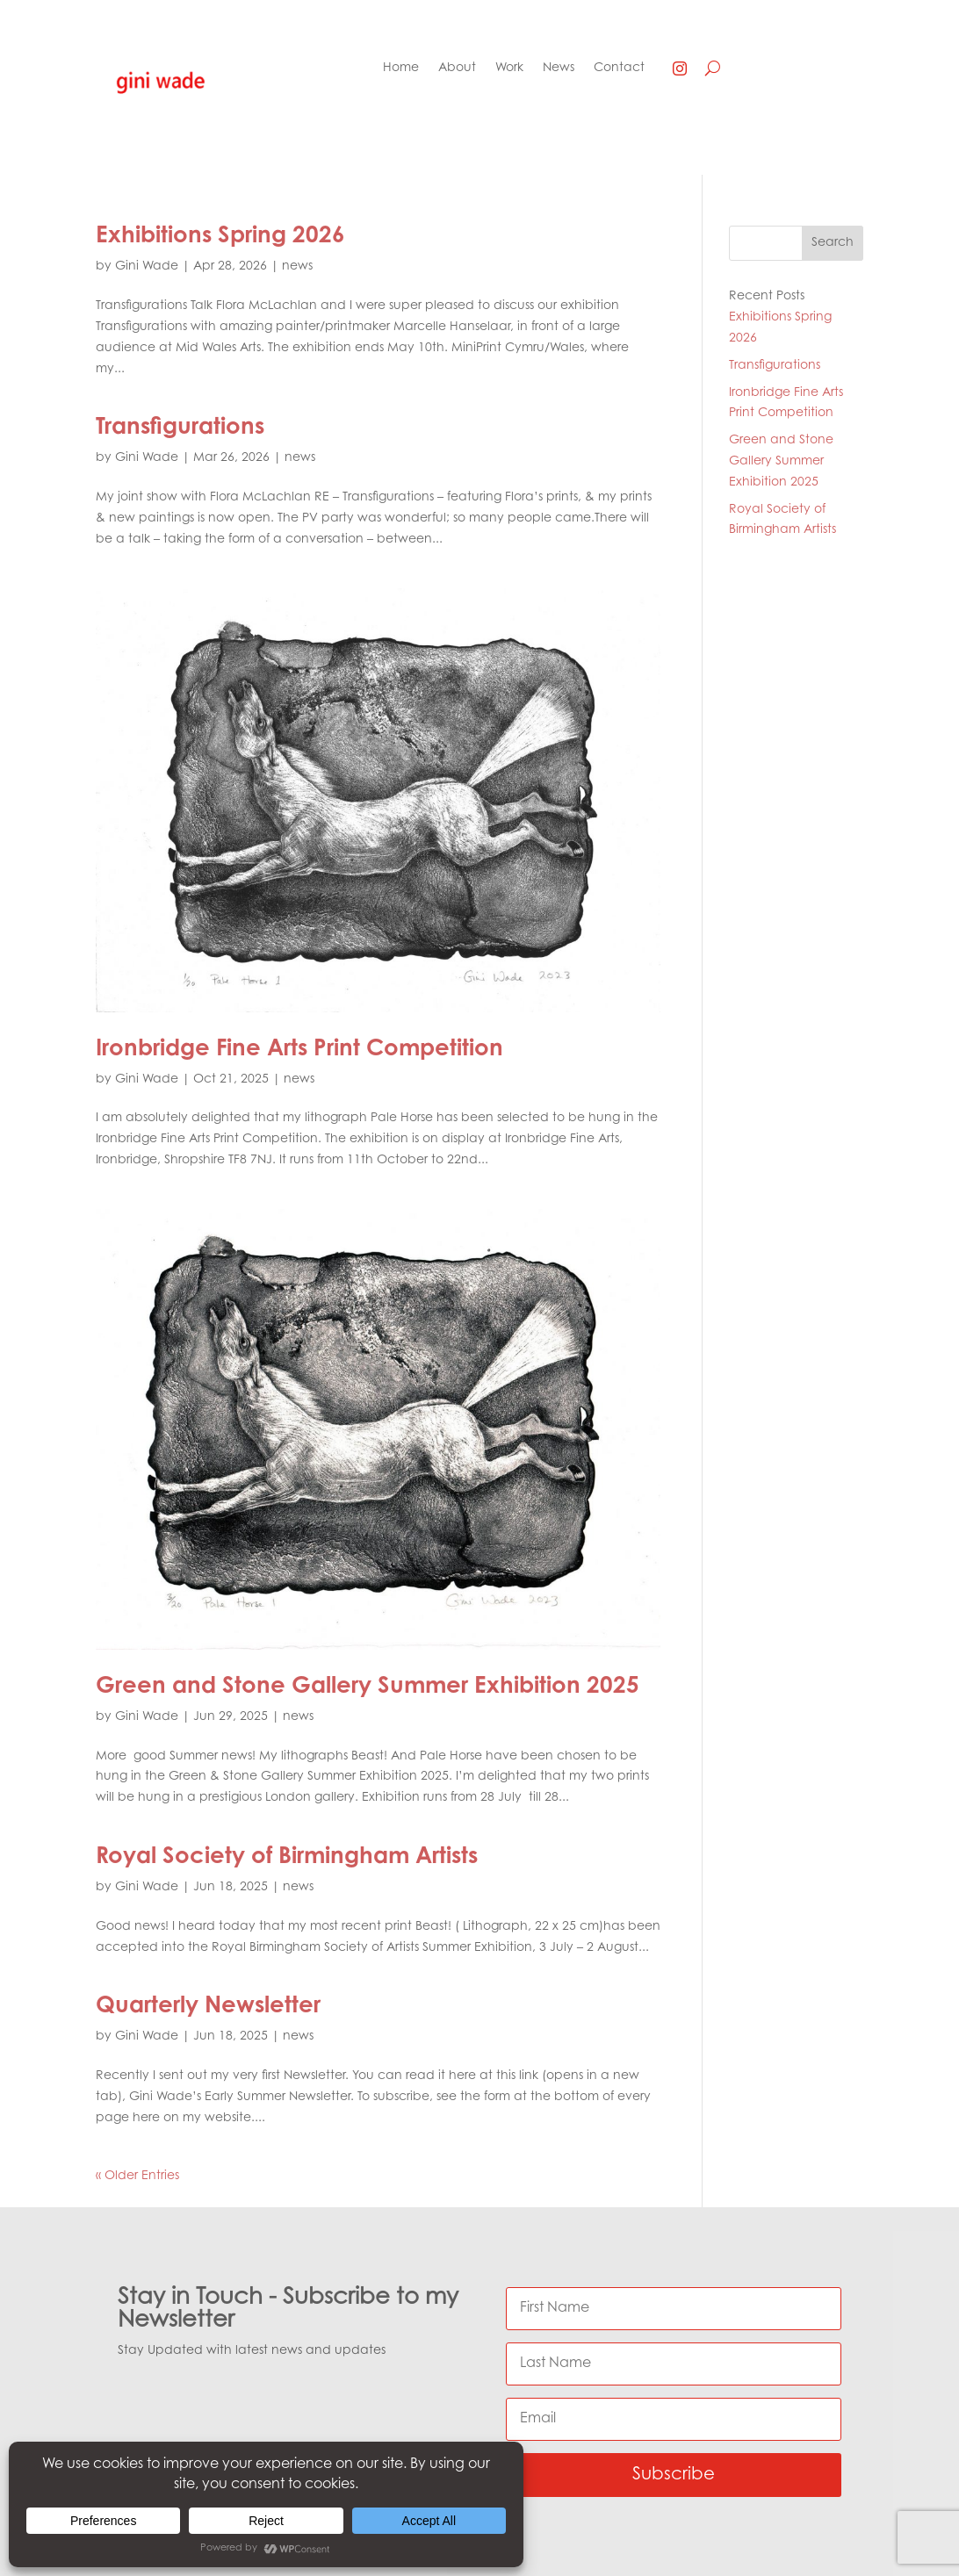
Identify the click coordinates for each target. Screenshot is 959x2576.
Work (509, 68)
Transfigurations (180, 428)
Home (401, 68)
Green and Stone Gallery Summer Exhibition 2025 (367, 1687)
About (457, 68)
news (297, 267)
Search (832, 243)
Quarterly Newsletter (208, 2007)
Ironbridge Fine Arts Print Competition (299, 1050)
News (558, 68)
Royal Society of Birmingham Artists (287, 1857)
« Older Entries (137, 2176)
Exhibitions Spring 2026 (220, 237)
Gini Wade (146, 267)
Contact (619, 68)
